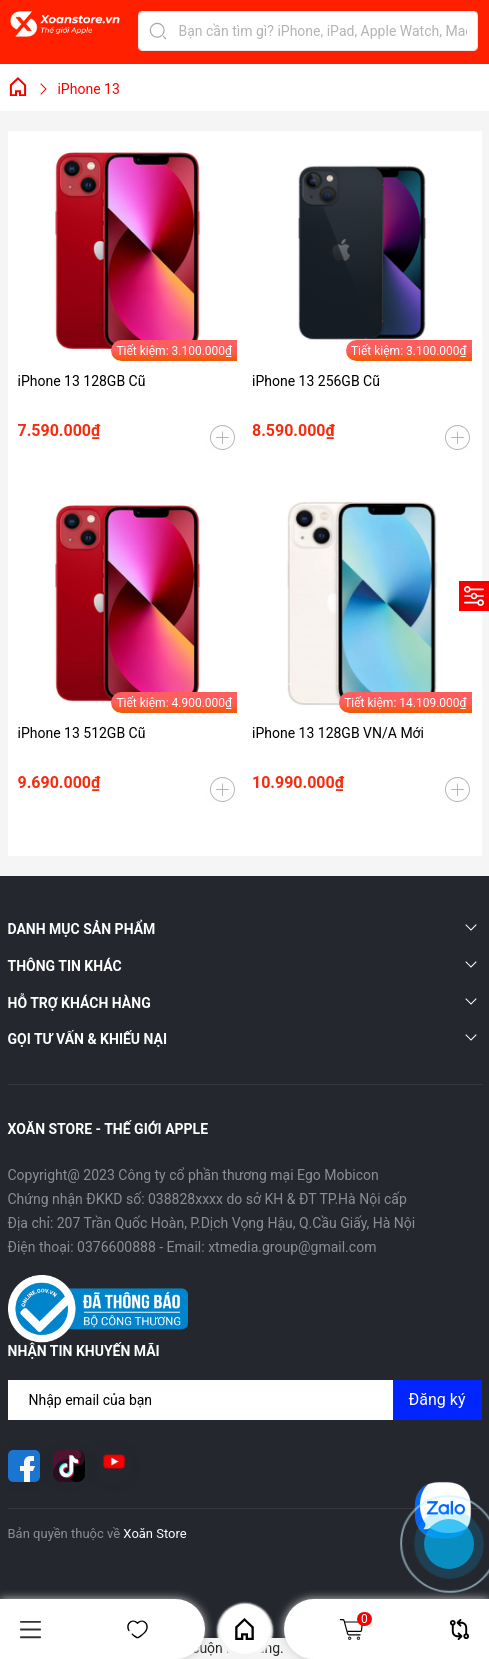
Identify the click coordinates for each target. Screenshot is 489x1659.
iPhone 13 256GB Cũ (316, 381)
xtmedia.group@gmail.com (292, 1247)
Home (244, 1629)
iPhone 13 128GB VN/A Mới (338, 733)
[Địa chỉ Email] (245, 1400)
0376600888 (116, 1247)
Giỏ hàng (355, 1629)
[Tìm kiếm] (158, 31)
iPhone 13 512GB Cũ (82, 733)
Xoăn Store (154, 1533)
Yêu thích (137, 1629)
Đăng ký (437, 1399)
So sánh (459, 1629)
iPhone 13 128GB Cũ (82, 381)
